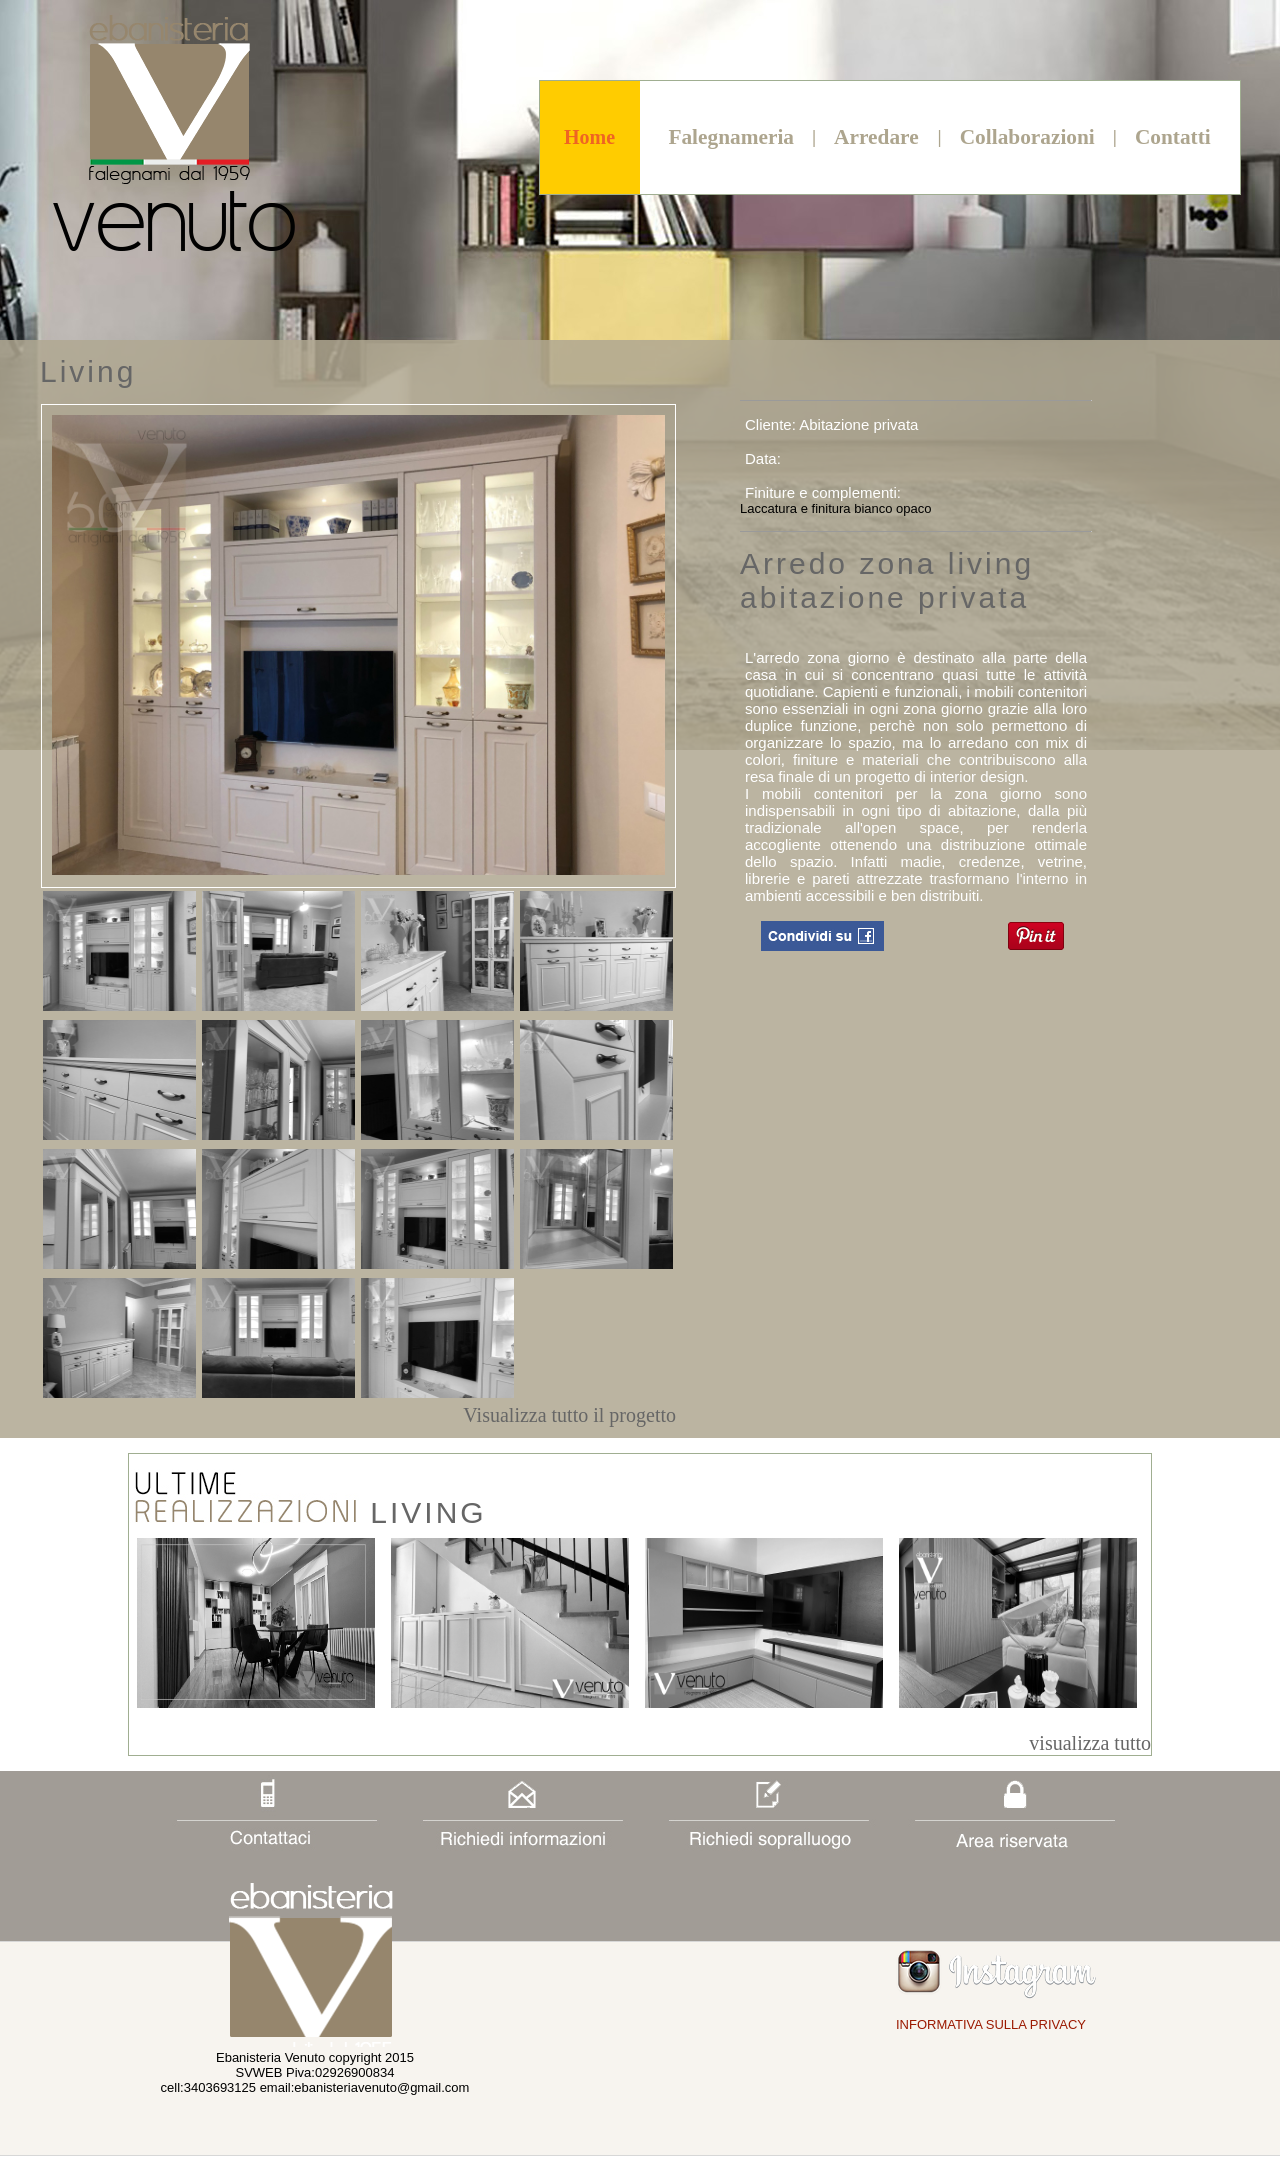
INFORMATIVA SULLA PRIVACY (991, 2024)
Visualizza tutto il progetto (569, 1415)
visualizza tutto (1090, 1743)
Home (589, 137)
